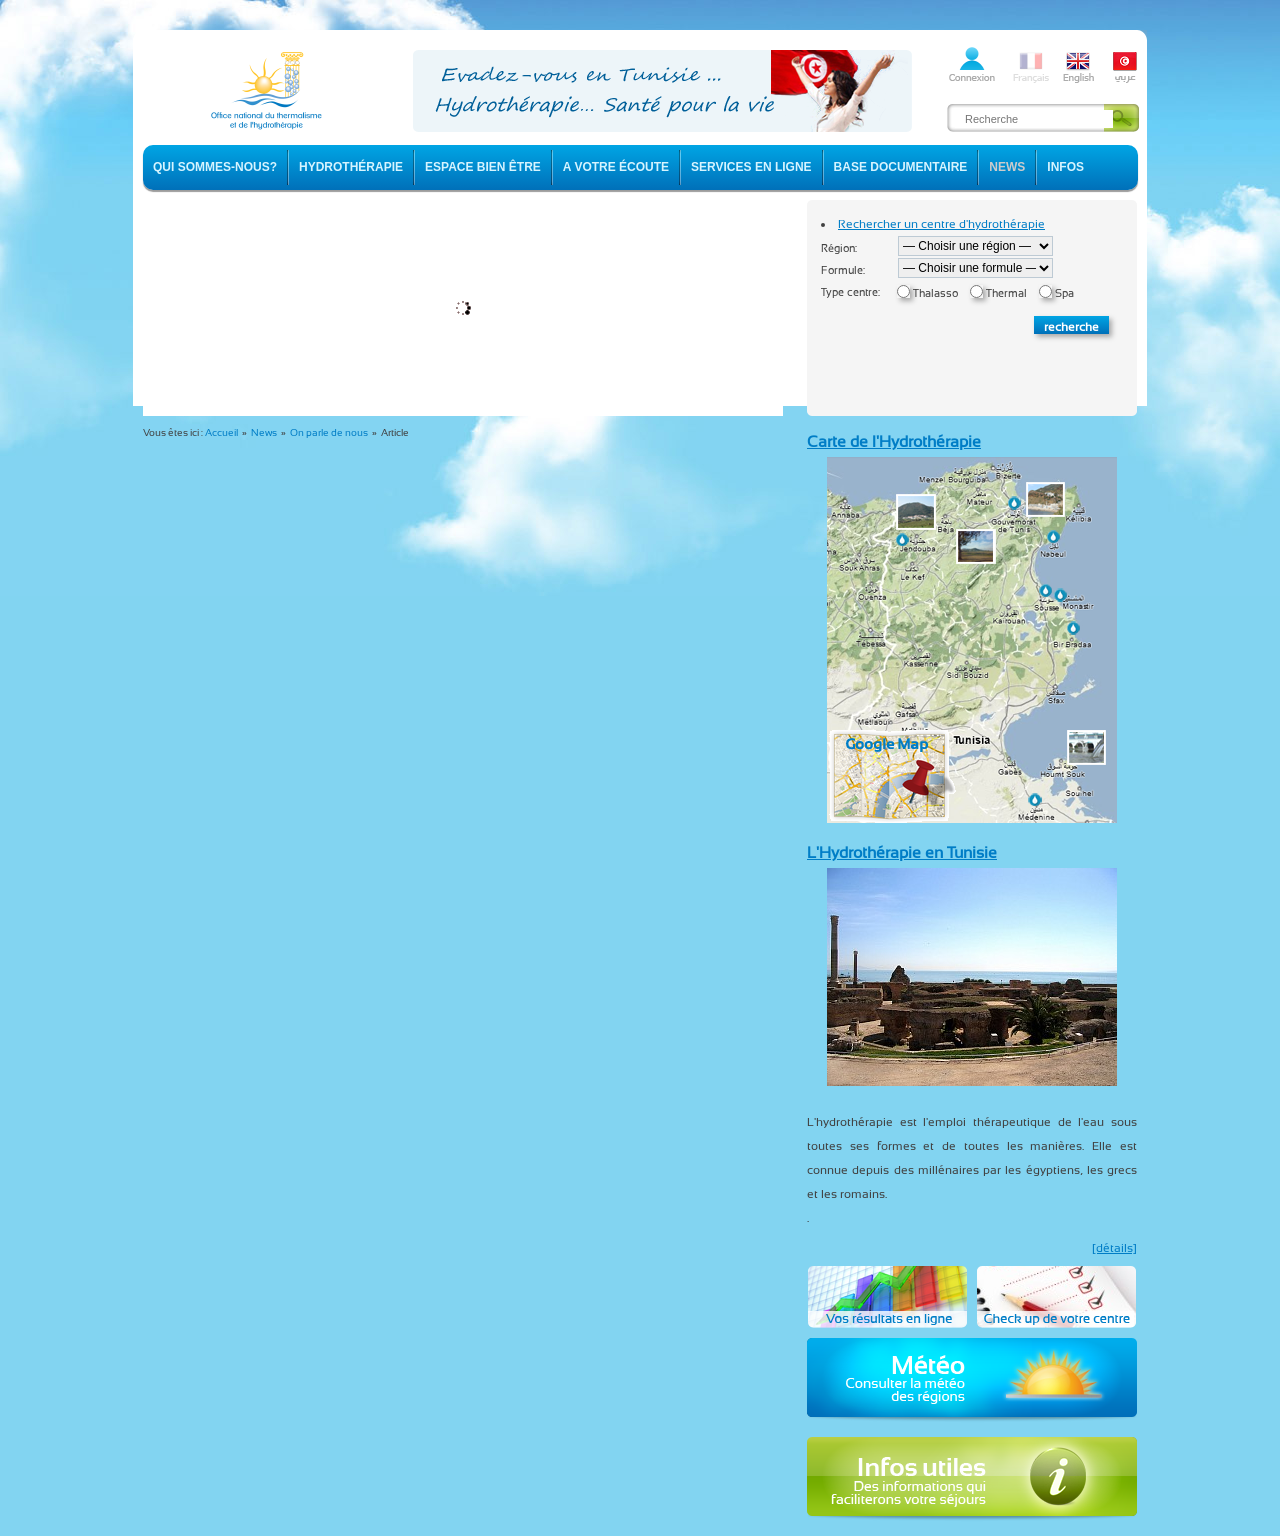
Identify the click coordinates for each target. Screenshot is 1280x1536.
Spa (1064, 293)
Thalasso (935, 293)
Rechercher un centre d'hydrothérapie (941, 224)
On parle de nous (329, 432)
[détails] (1114, 1248)
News (264, 432)
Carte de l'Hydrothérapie (894, 441)
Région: (839, 248)
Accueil (221, 432)
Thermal (1006, 293)
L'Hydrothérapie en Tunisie (902, 852)
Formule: (843, 270)
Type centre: (850, 292)
